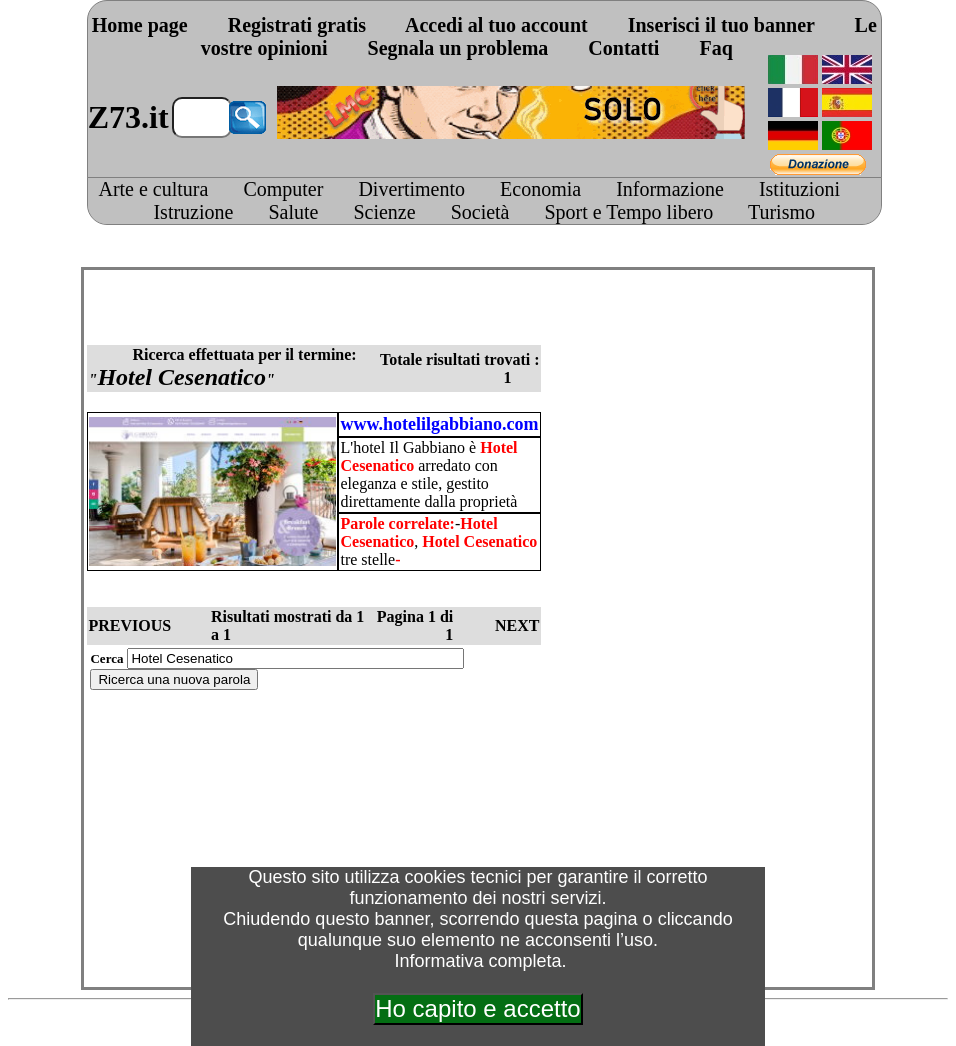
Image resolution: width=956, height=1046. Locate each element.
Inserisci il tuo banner (721, 25)
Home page (140, 25)
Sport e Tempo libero (629, 212)
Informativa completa (477, 961)
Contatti (623, 48)
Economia (540, 189)
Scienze (384, 212)
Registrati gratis (297, 25)
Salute (293, 212)
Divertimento (411, 189)
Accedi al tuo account (496, 25)
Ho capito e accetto (477, 1008)
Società (480, 212)
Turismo (781, 212)
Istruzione (193, 212)
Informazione (670, 189)
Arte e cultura (153, 189)
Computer (283, 189)
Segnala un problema (458, 48)
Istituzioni (799, 189)
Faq (715, 48)
